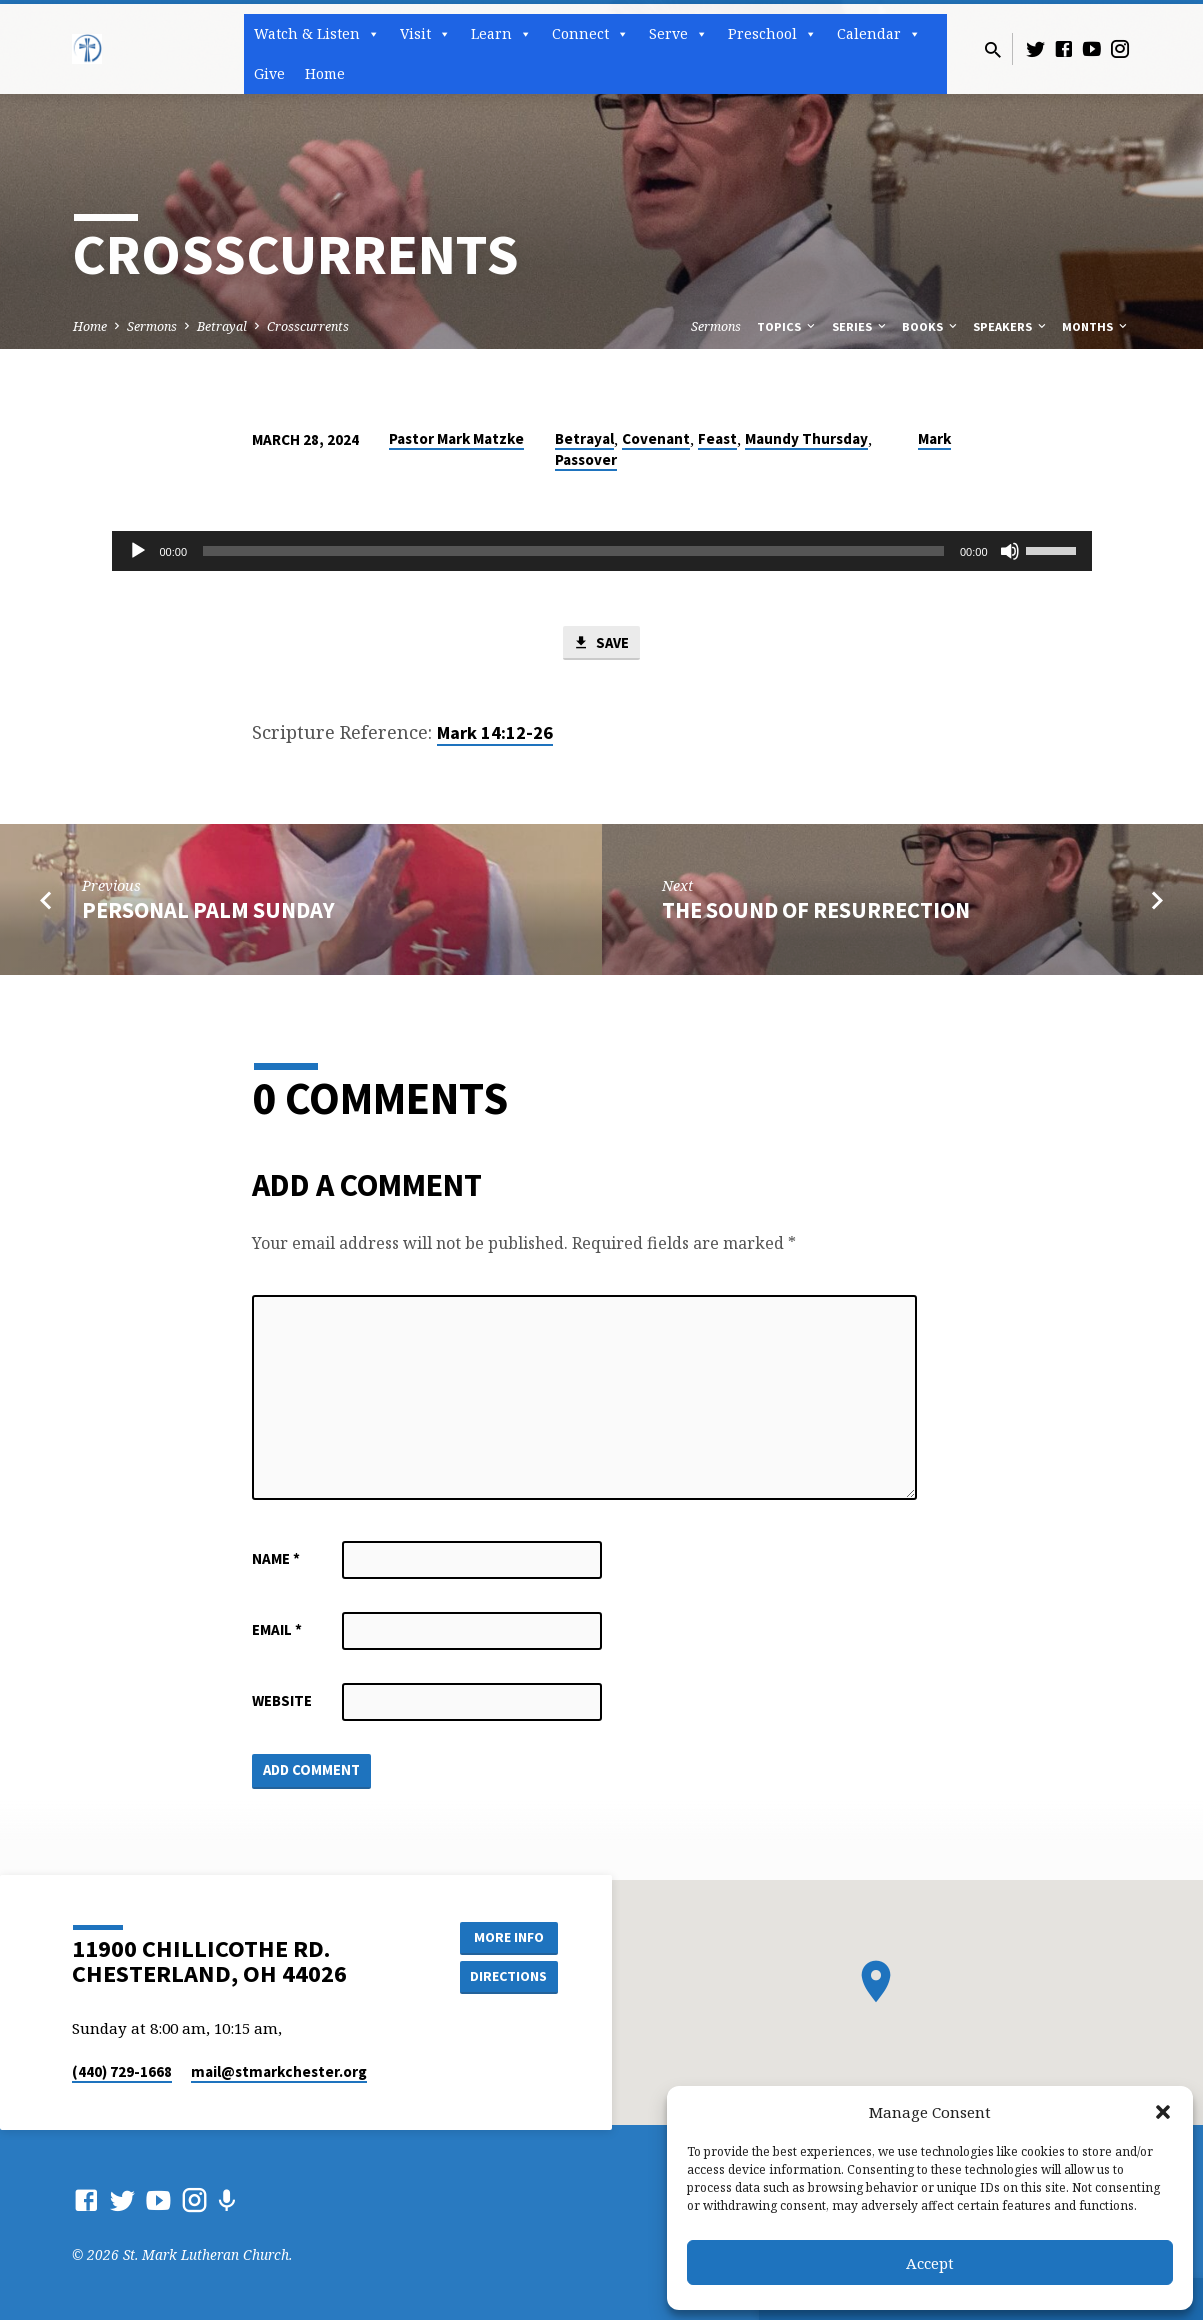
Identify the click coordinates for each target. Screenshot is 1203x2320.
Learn (501, 34)
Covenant (656, 438)
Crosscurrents (308, 326)
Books (931, 326)
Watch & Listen (317, 34)
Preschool (772, 34)
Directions (507, 1977)
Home (325, 73)
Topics (787, 326)
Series (860, 326)
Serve (678, 34)
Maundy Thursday (806, 438)
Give (269, 73)
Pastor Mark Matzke (456, 438)
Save (601, 643)
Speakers (1011, 326)
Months (1096, 326)
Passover (586, 459)
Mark (934, 438)
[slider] (573, 551)
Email (277, 1629)
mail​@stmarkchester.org (279, 2071)
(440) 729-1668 (122, 2071)
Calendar (879, 34)
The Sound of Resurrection (816, 910)
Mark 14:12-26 (495, 732)
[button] (1163, 2112)
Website (282, 1700)
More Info (507, 1937)
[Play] (138, 551)
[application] (602, 551)
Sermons (152, 326)
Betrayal (222, 326)
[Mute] (1010, 551)
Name (276, 1558)
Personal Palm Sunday (208, 910)
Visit (425, 34)
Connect (590, 34)
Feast (717, 438)
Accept (930, 2263)
